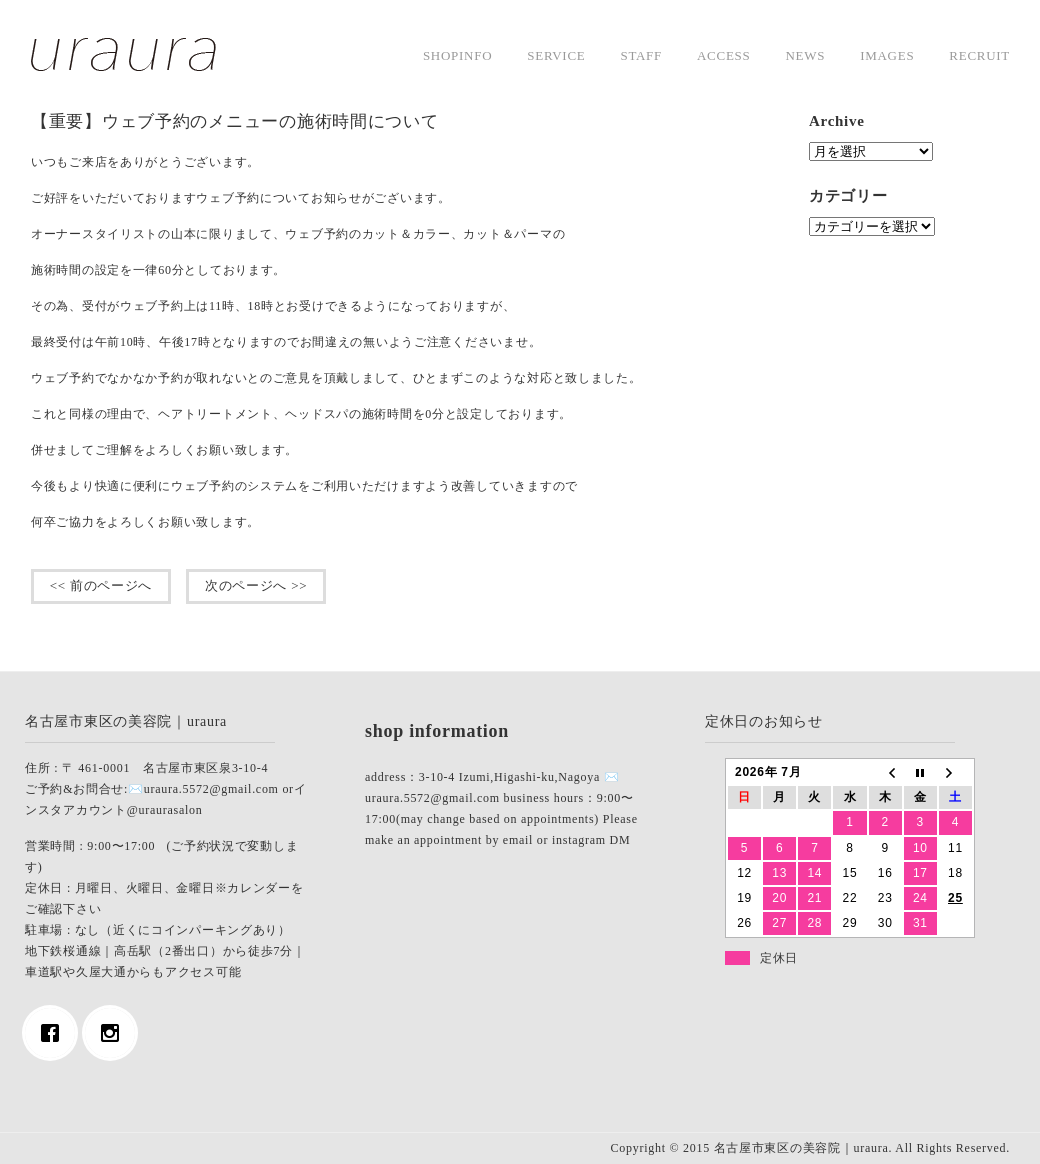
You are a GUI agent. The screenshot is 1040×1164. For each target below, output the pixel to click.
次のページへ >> (256, 585)
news (805, 55)
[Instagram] (115, 1033)
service (556, 55)
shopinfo (457, 55)
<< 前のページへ (101, 585)
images (887, 55)
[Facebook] (55, 1033)
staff (641, 55)
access (723, 55)
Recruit (979, 55)
